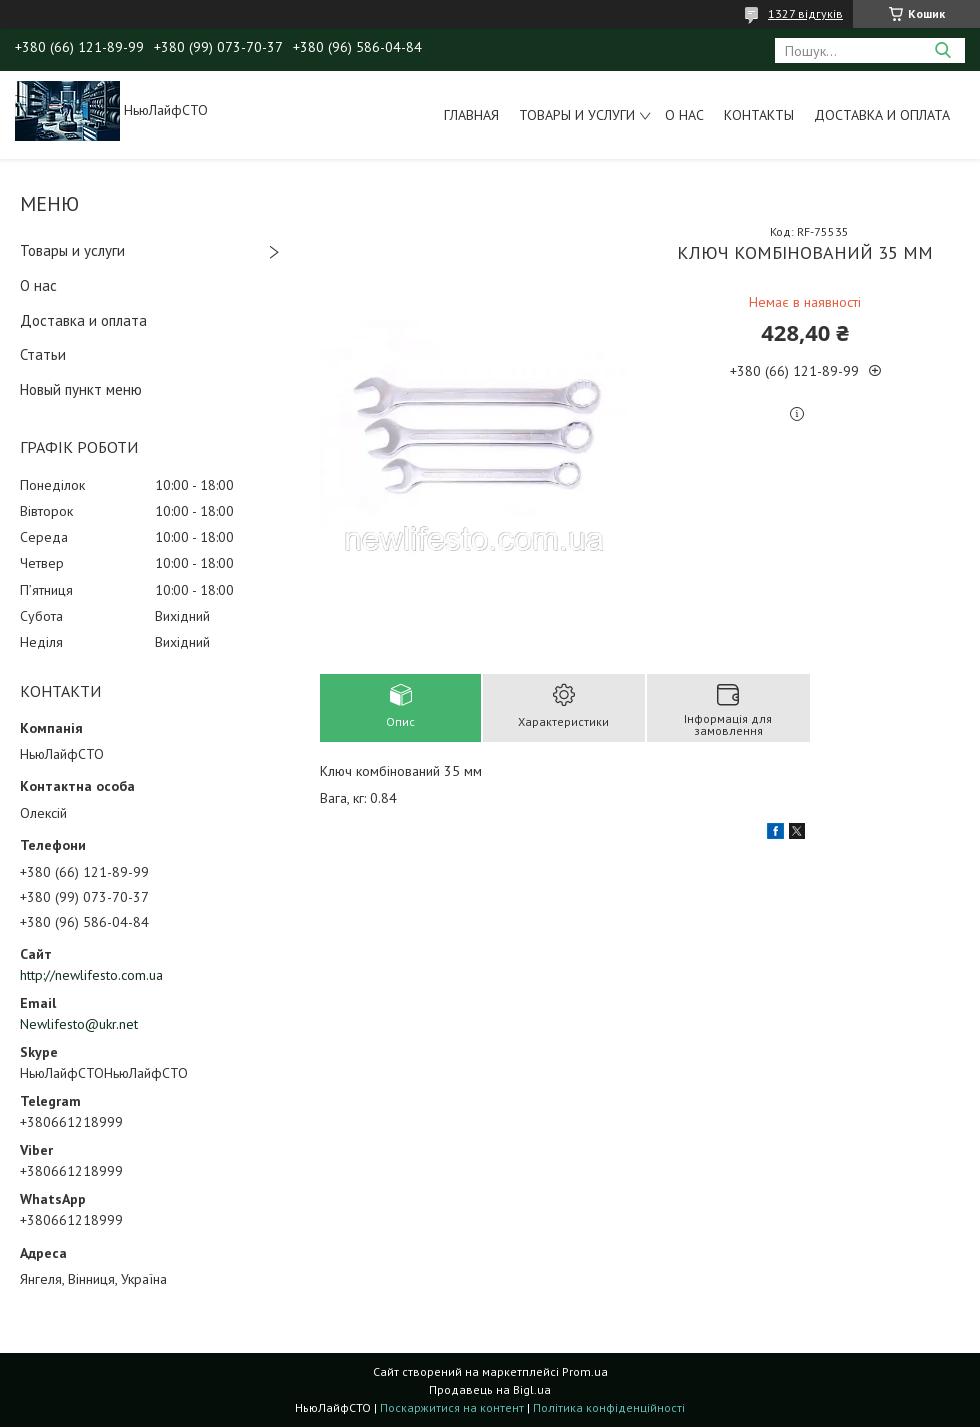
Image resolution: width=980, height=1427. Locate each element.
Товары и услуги (577, 115)
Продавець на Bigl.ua (490, 1389)
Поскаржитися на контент (452, 1407)
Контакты (759, 115)
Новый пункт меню (81, 389)
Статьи (43, 354)
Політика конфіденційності (609, 1407)
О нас (684, 115)
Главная (471, 115)
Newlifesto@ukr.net (79, 1024)
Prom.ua (585, 1371)
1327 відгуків (805, 13)
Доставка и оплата (882, 115)
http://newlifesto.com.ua (91, 975)
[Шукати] (942, 50)
